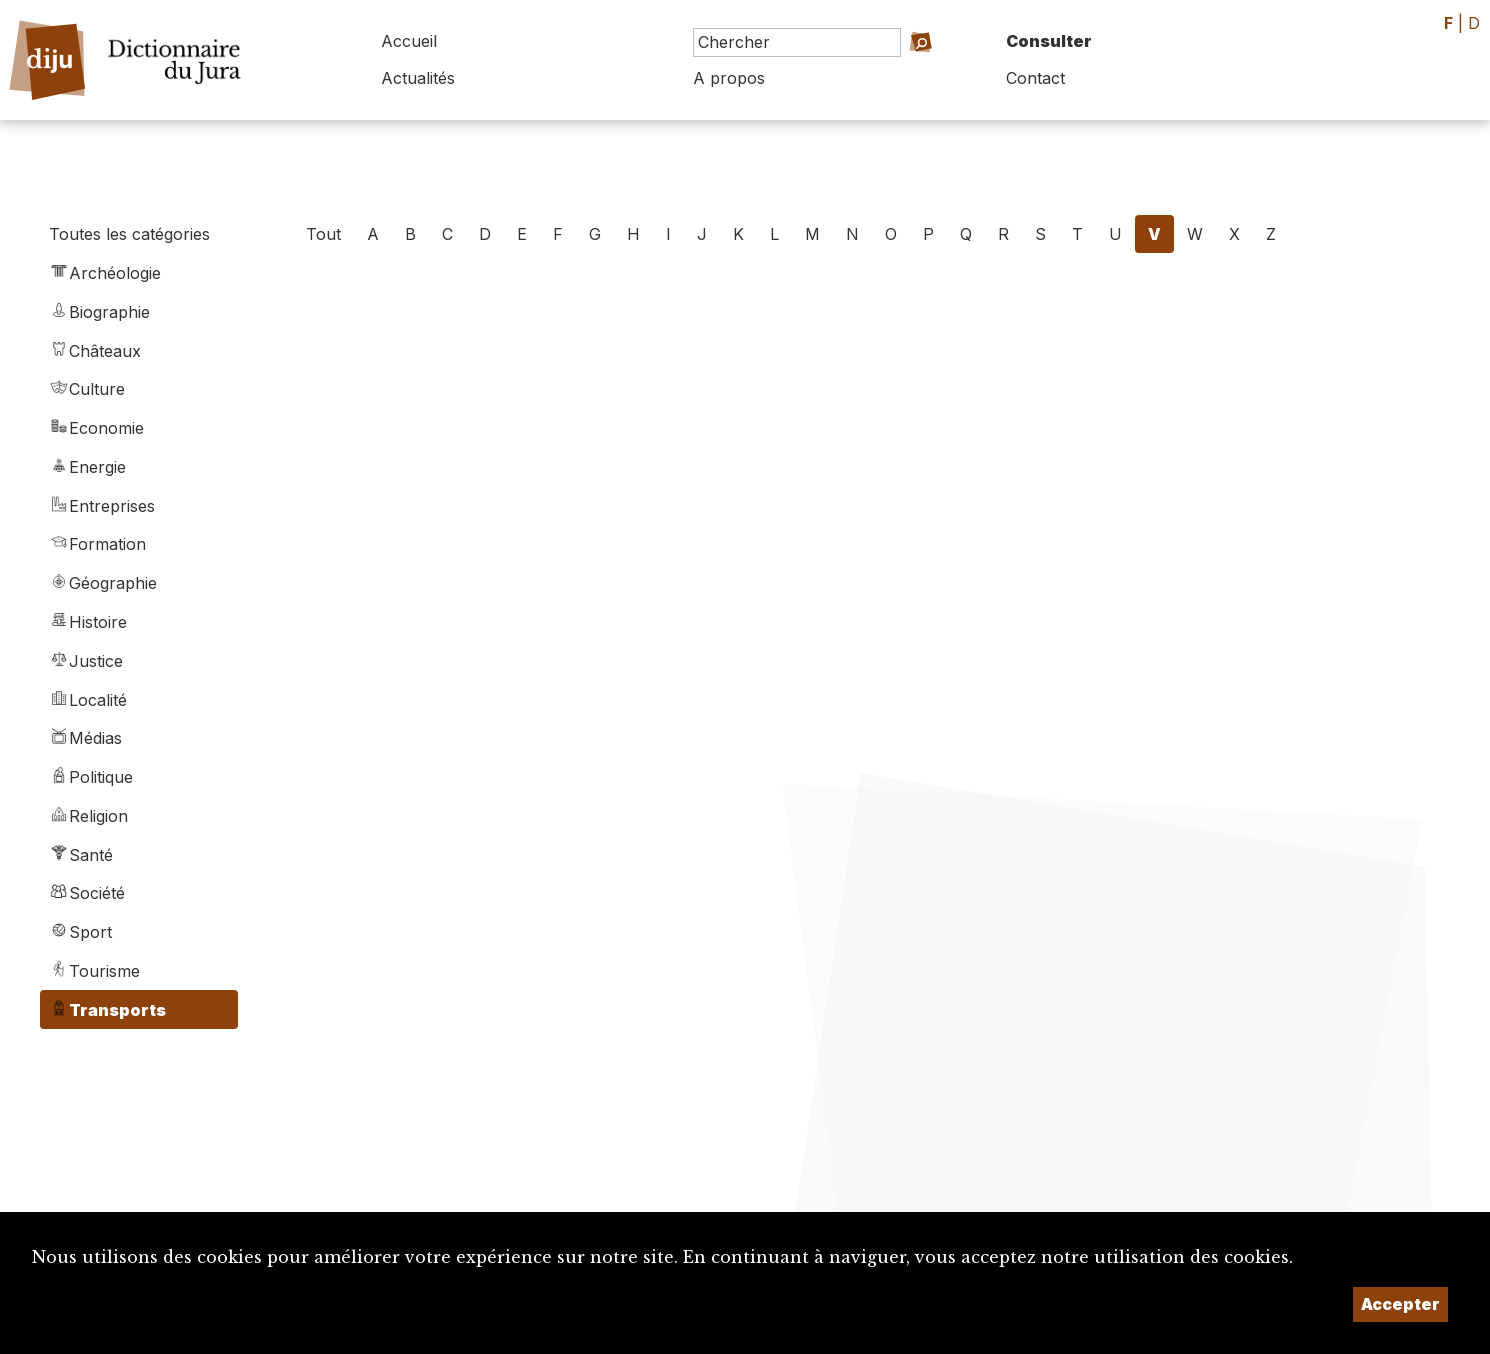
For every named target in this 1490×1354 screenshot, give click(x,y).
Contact (1035, 78)
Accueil (409, 41)
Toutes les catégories (129, 234)
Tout (323, 234)
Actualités (418, 78)
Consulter (1049, 41)
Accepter (1400, 1304)
